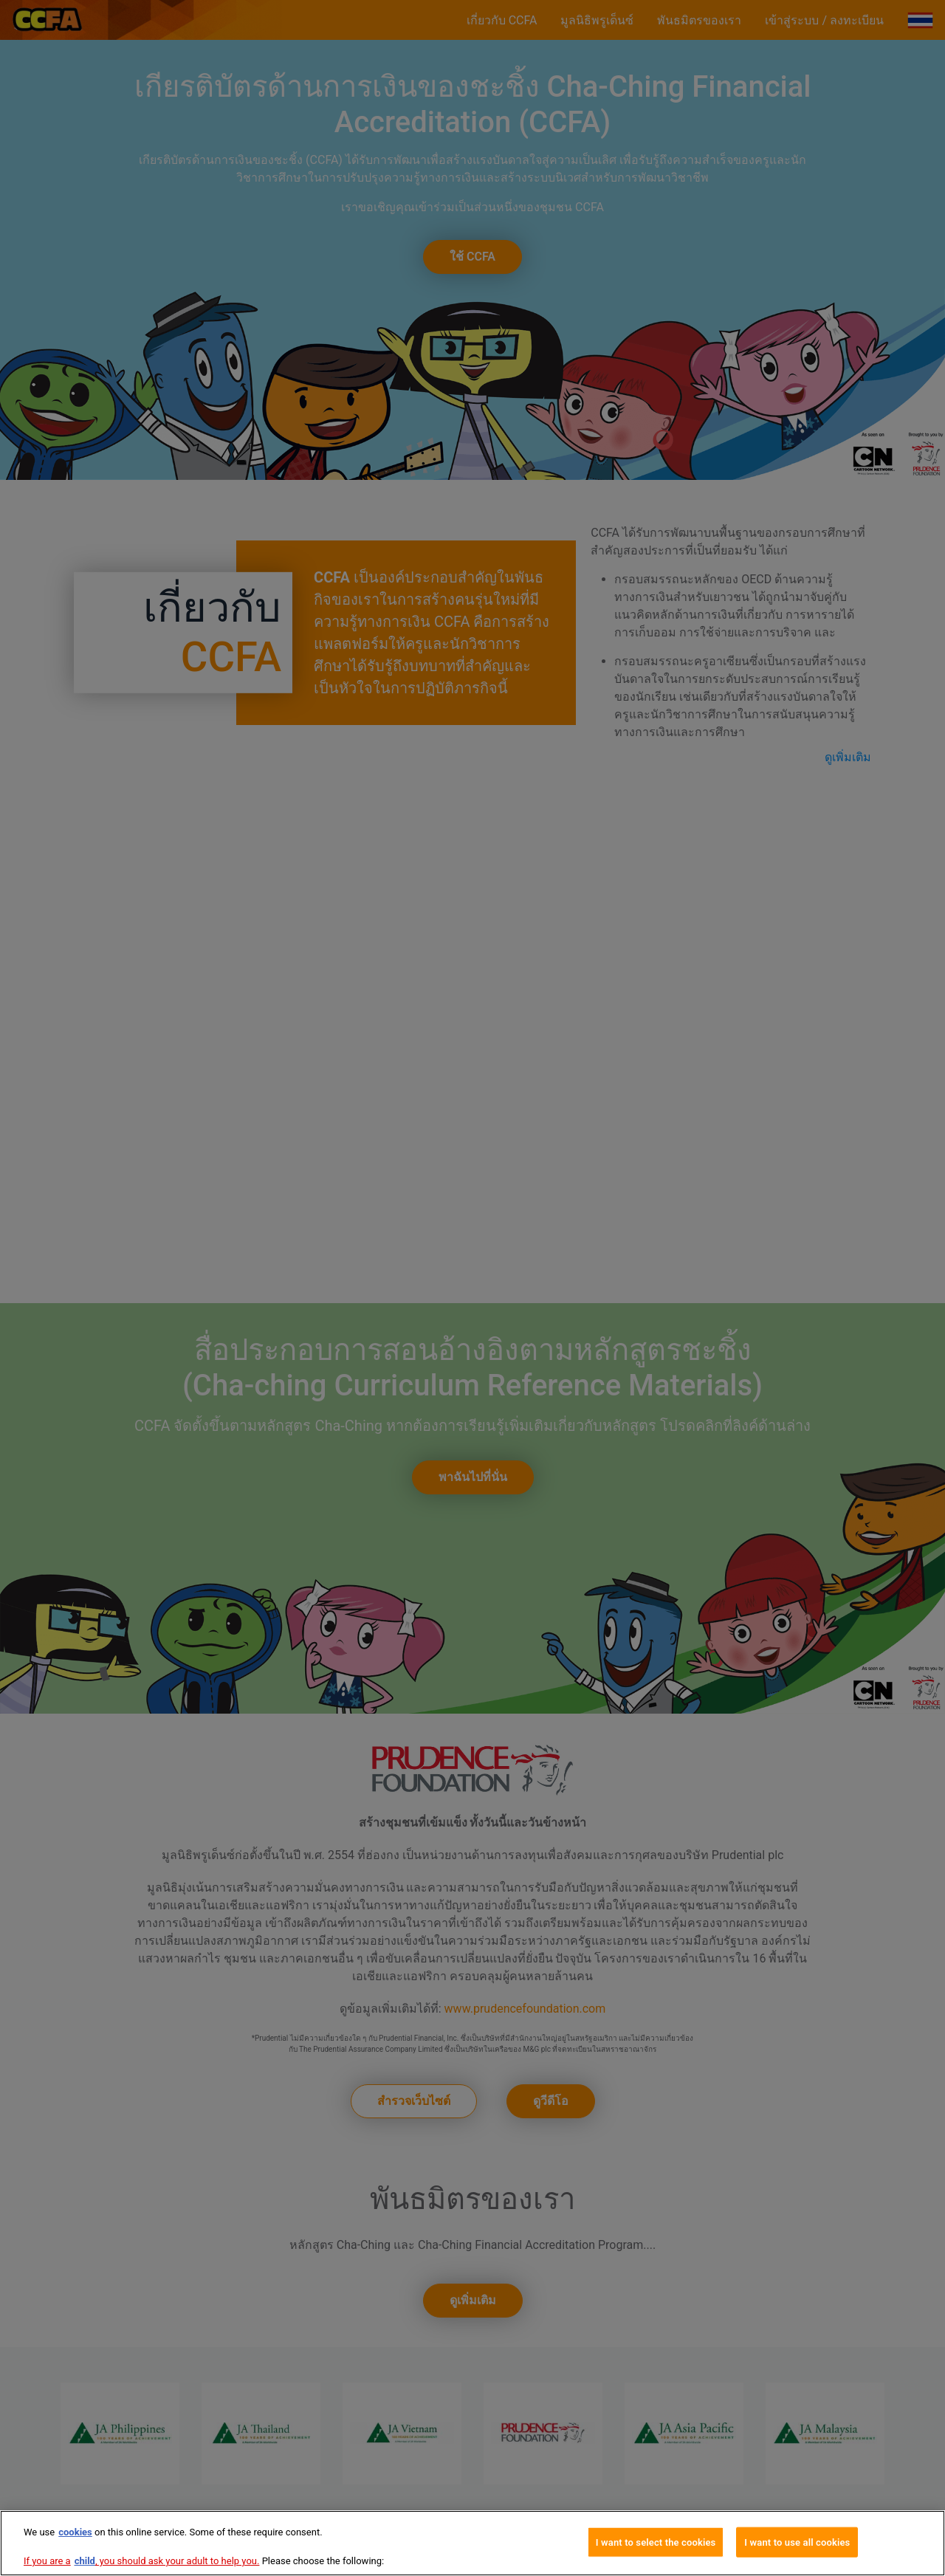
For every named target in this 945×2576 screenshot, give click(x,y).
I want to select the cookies (656, 2541)
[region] (472, 2543)
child (85, 2560)
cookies (75, 2532)
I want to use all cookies (797, 2541)
